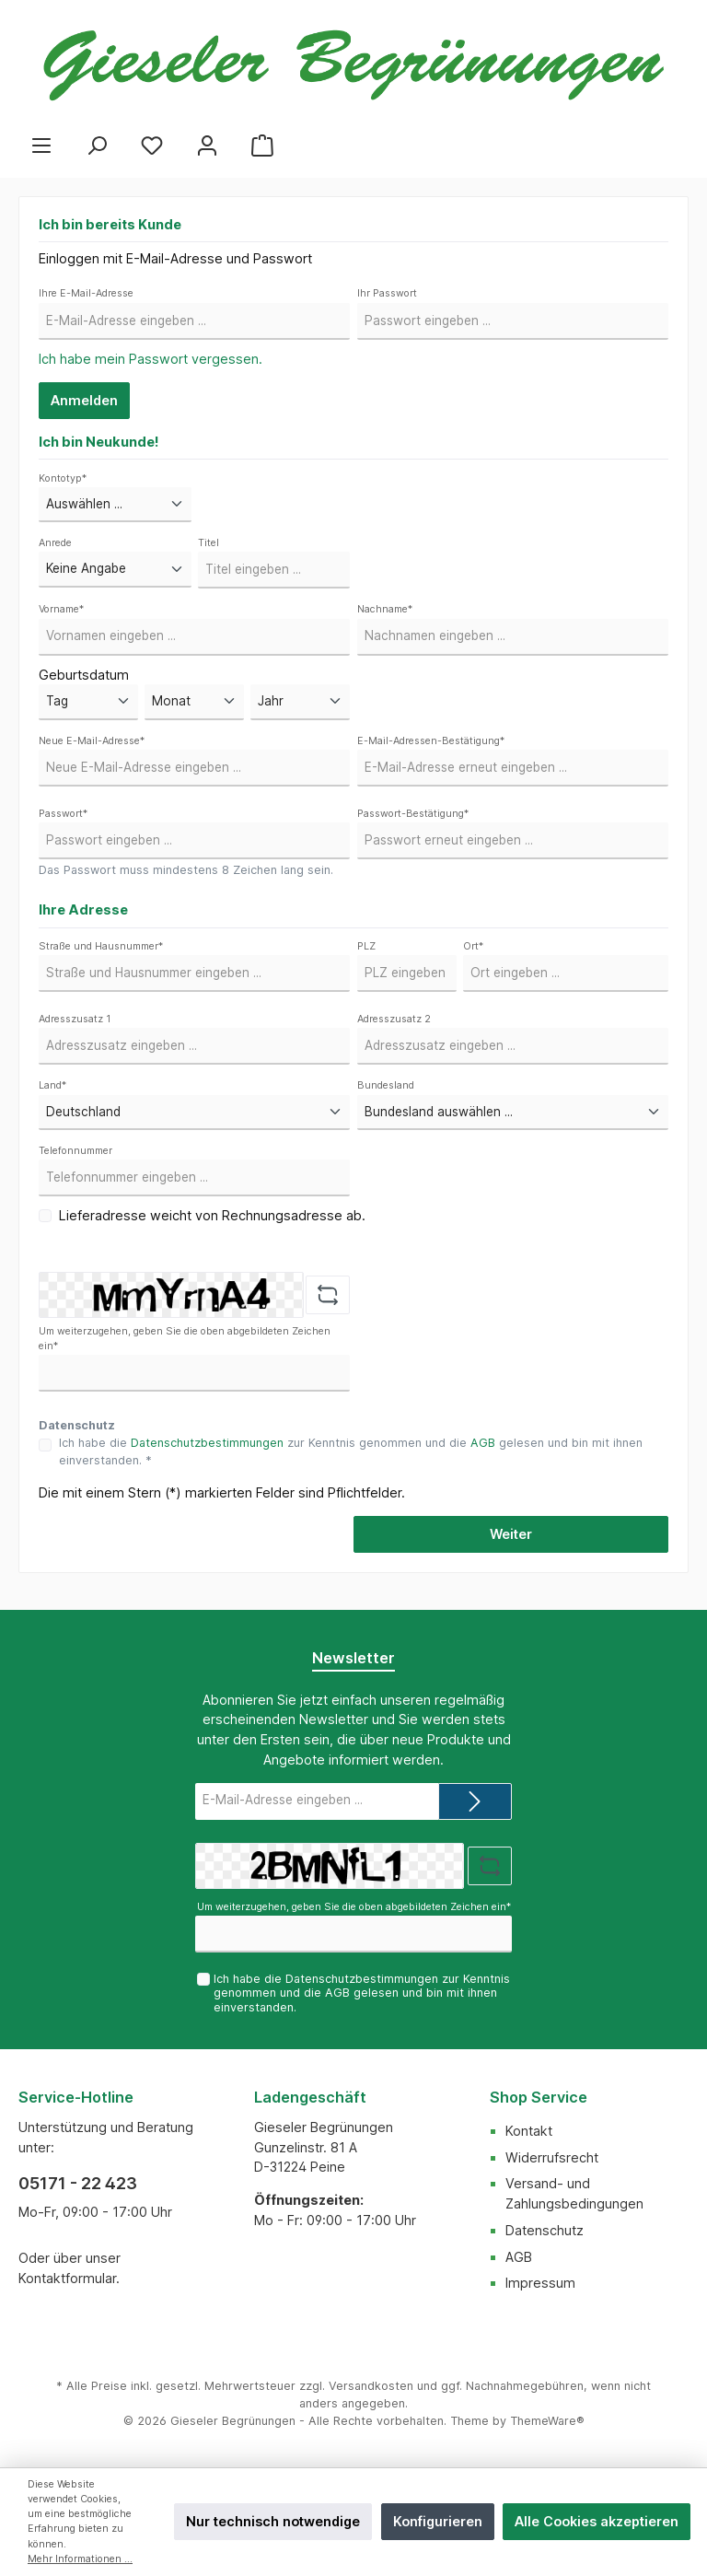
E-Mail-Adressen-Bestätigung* (430, 741)
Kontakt (528, 2131)
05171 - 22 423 (77, 2183)
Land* (52, 1085)
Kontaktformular (67, 2278)
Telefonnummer (75, 1151)
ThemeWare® (547, 2421)
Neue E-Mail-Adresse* (92, 741)
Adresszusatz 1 (74, 1019)
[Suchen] (97, 145)
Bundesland (385, 1085)
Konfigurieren (437, 2521)
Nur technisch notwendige (273, 2521)
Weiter (511, 1534)
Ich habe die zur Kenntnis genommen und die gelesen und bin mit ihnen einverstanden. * (351, 1451)
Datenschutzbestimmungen (207, 1443)
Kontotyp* (63, 478)
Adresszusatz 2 (394, 1019)
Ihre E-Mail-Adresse (86, 293)
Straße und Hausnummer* (101, 946)
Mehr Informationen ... (80, 2559)
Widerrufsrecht (551, 2157)
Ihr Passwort (387, 293)
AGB (482, 1443)
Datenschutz (544, 2230)
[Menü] (41, 145)
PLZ (366, 946)
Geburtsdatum (84, 674)
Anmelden (84, 400)
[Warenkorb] (262, 145)
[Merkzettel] (152, 145)
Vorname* (61, 609)
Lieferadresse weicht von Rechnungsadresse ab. (212, 1215)
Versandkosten (371, 2386)
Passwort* (63, 814)
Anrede (55, 543)
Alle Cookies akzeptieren (596, 2521)
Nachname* (384, 609)
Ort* (473, 946)
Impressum (540, 2282)
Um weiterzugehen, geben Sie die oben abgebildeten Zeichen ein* (184, 1338)
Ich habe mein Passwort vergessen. (150, 359)
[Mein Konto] (207, 145)
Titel (208, 543)
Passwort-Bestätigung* (413, 814)
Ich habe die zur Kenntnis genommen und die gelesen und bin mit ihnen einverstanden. (362, 1992)
